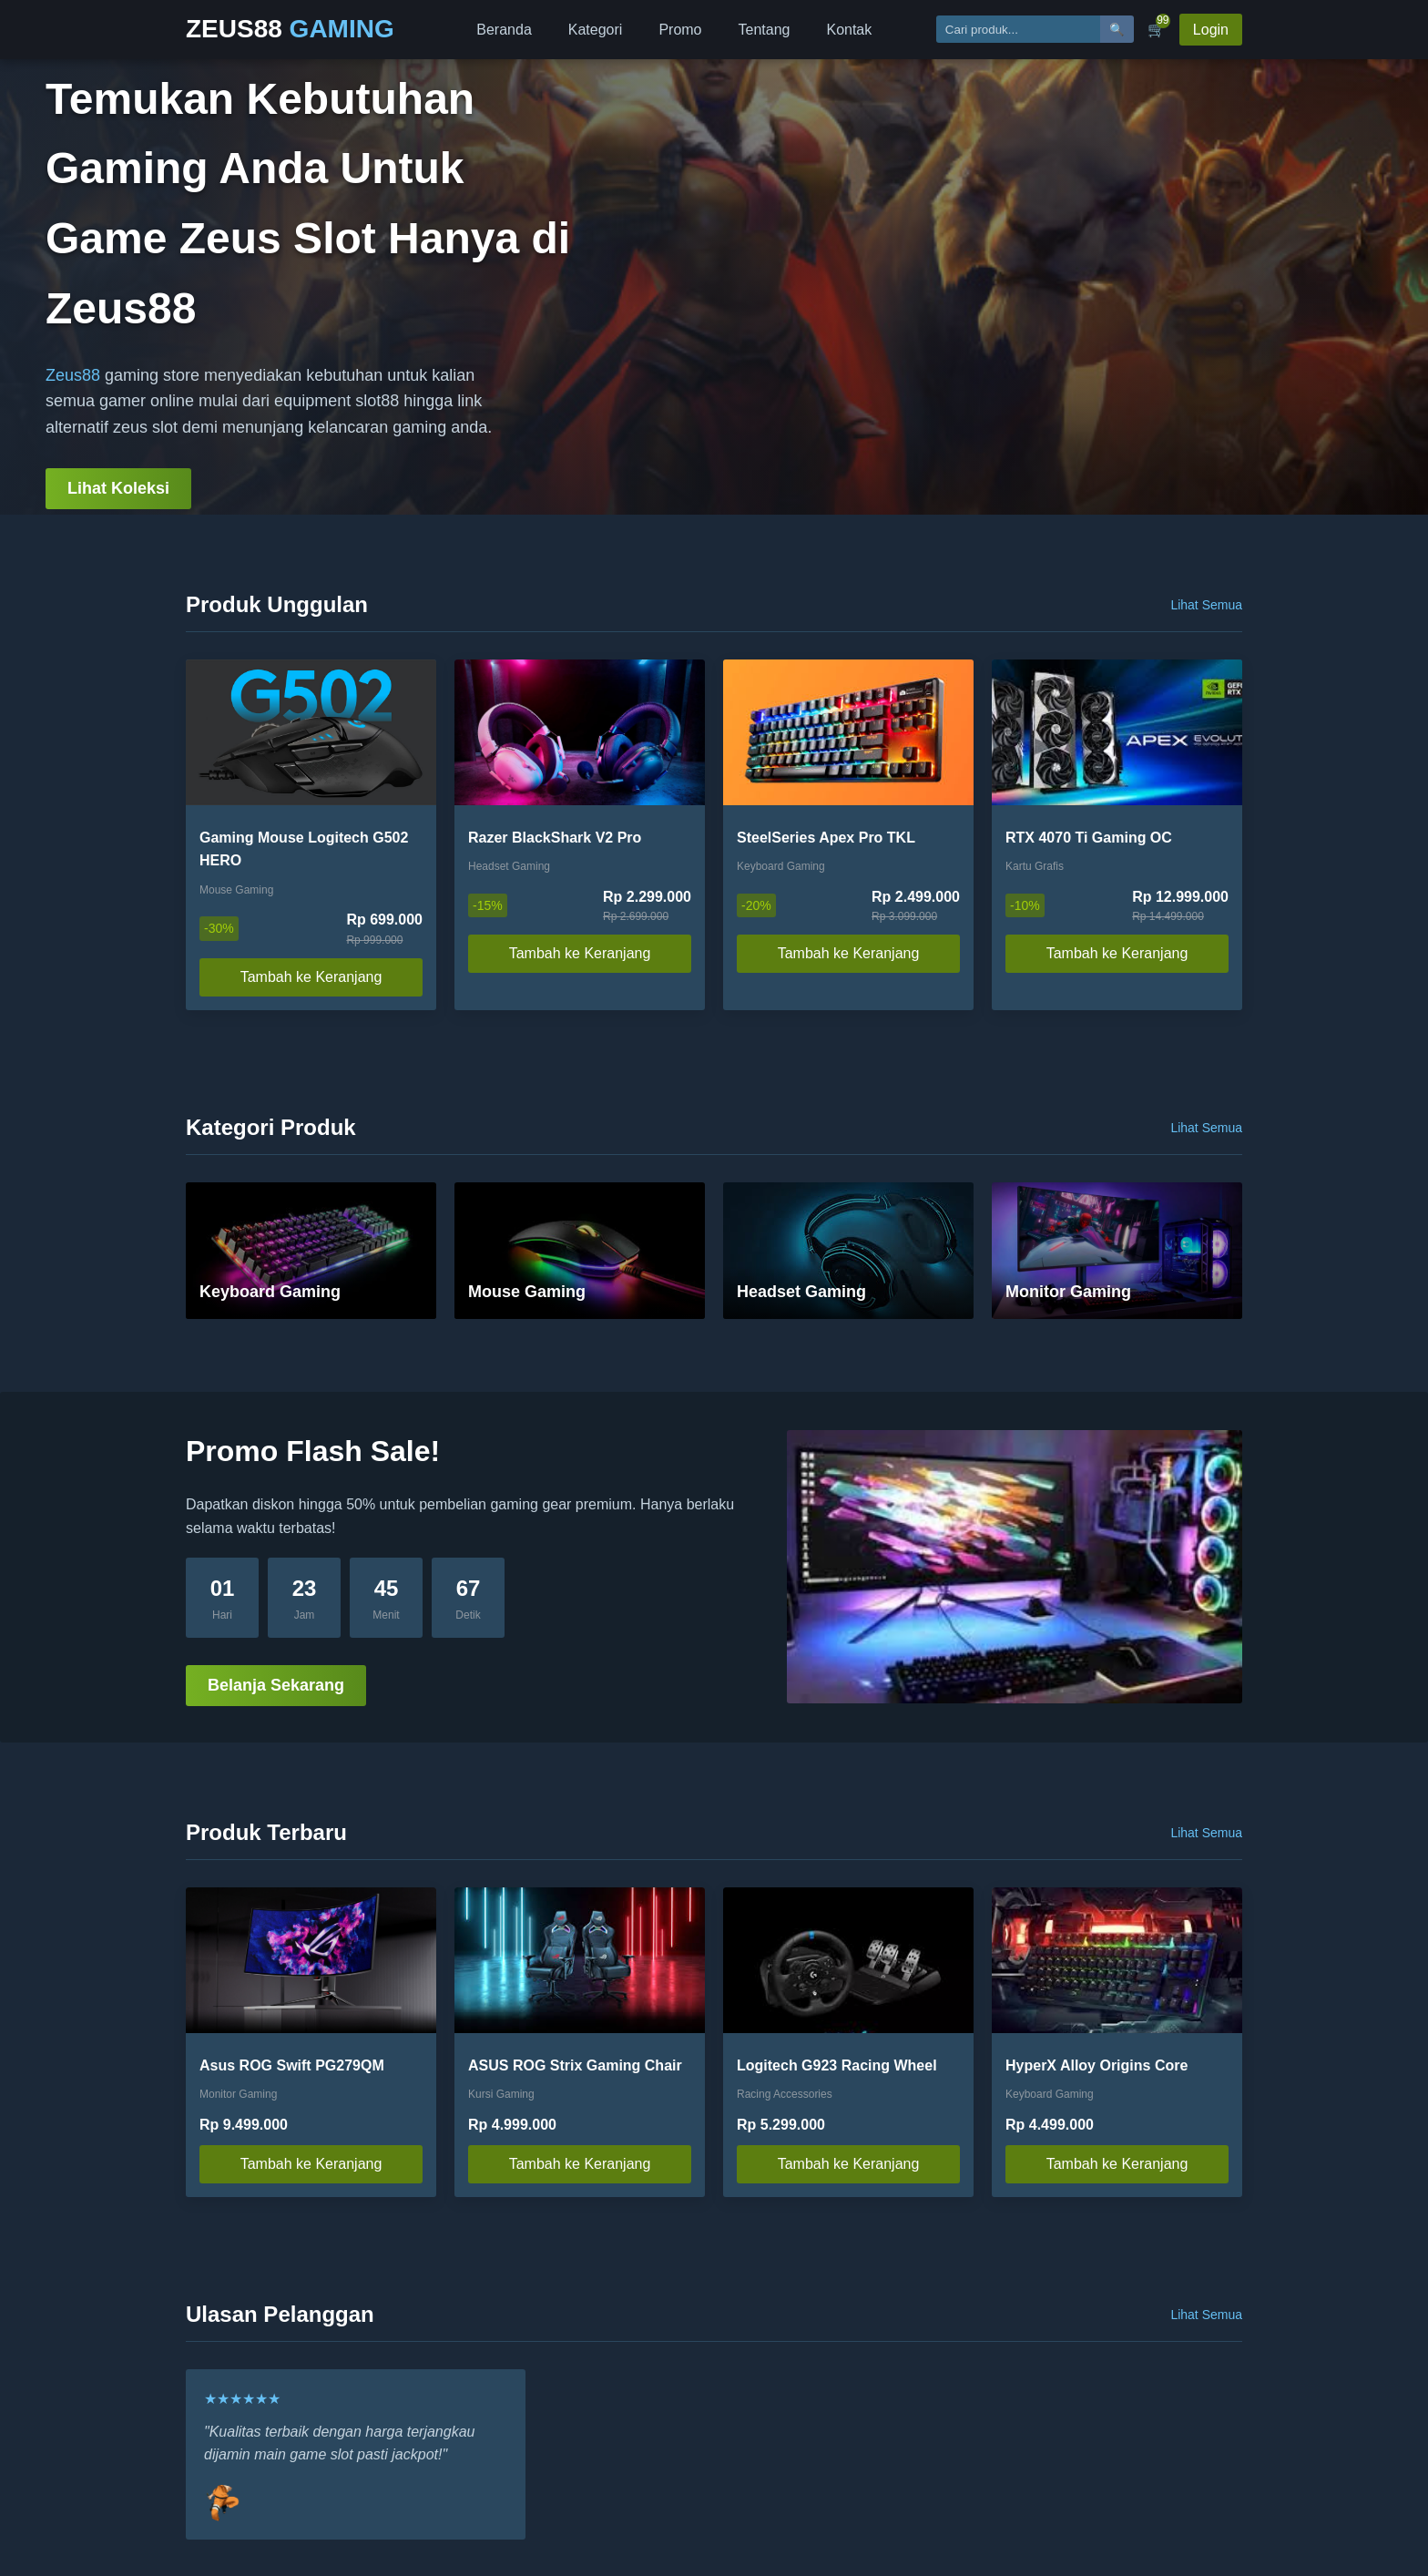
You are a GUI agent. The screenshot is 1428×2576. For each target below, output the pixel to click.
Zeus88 (73, 375)
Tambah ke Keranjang (311, 977)
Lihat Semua (1206, 605)
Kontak (849, 29)
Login (1211, 29)
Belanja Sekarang (276, 1685)
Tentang (764, 29)
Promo (679, 29)
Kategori (595, 29)
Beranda (504, 29)
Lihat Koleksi (118, 488)
